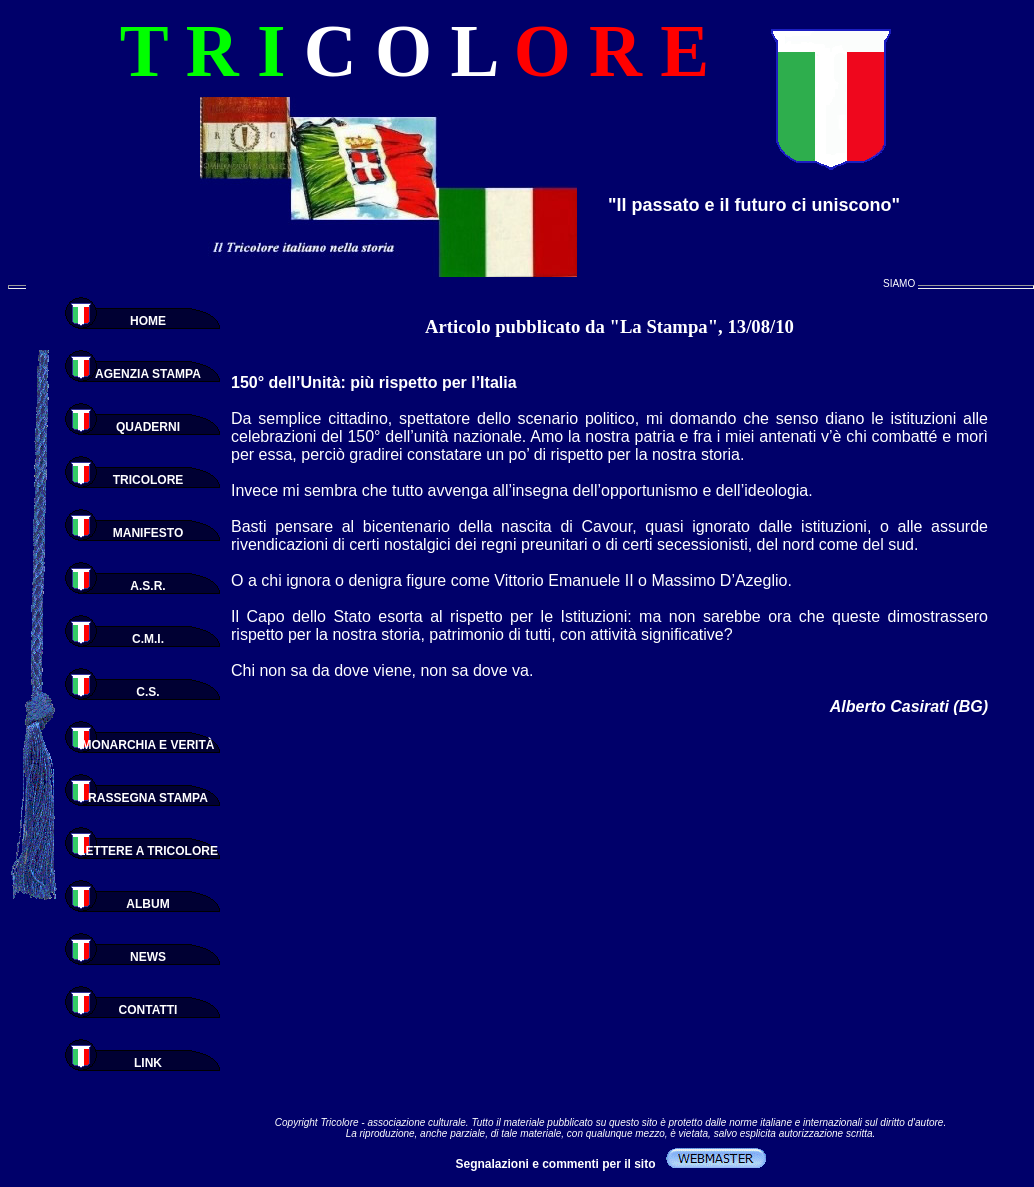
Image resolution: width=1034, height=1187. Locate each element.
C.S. (147, 692)
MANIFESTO (148, 533)
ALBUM (147, 904)
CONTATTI (148, 1010)
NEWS (148, 957)
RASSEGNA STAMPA (148, 798)
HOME (148, 321)
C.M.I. (148, 639)
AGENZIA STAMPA (148, 374)
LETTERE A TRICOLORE (148, 851)
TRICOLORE (148, 480)
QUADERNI (148, 427)
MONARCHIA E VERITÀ (148, 745)
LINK (148, 1063)
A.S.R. (147, 586)
